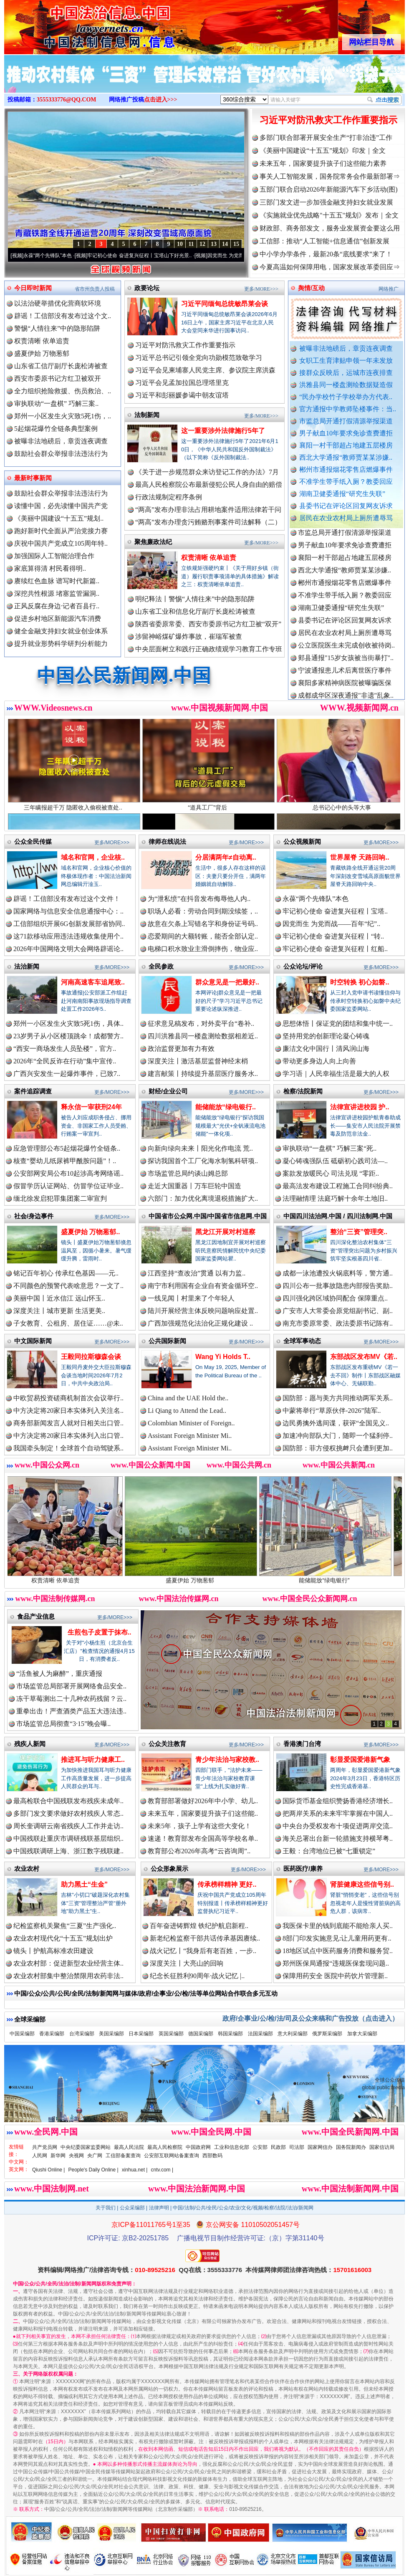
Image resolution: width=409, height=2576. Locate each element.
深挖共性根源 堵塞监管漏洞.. (56, 593)
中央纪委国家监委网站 (86, 2147)
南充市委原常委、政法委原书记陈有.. (338, 1323)
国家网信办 (320, 2147)
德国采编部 (200, 2034)
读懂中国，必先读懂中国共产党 (61, 505)
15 (236, 244)
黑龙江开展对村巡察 (225, 1231)
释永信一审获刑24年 (91, 1107)
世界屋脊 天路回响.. (359, 857)
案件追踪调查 (33, 1091)
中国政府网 (198, 2147)
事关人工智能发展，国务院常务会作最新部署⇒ (330, 176)
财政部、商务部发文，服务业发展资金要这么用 (330, 228)
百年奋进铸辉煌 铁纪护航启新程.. (199, 1925)
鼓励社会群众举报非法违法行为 (61, 453)
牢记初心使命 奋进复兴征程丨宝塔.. (335, 911)
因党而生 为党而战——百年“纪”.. (331, 923)
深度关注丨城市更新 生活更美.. (59, 1310)
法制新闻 (146, 414)
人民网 (39, 2155)
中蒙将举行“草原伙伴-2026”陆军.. (332, 1410)
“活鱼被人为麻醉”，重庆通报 (59, 1673)
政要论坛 (146, 287)
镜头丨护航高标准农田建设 (53, 1950)
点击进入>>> (160, 99)
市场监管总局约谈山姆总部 (188, 1173)
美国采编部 (111, 2034)
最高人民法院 (129, 2147)
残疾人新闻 (29, 1743)
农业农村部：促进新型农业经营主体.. (68, 1963)
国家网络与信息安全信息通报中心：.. (68, 911)
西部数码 (212, 2155)
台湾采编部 (81, 2034)
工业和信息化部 (231, 2147)
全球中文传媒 (73, 24)
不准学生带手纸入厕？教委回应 (346, 481)
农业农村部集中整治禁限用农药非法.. (68, 1975)
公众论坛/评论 (303, 966)
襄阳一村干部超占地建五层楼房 (346, 445)
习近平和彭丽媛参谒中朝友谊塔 (182, 395)
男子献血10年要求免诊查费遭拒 (346, 433)
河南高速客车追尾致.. (93, 982)
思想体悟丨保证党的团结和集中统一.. (338, 1023)
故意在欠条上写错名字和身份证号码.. (203, 923)
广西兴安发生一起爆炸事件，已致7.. (66, 1073)
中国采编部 (22, 2034)
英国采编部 (171, 2034)
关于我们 (106, 2208)
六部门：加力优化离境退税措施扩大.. (203, 1198)
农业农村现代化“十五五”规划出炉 (63, 1938)
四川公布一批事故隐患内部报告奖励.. (338, 1285)
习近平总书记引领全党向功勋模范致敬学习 (198, 357)
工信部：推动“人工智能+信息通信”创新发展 (324, 241)
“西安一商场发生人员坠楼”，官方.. (64, 1048)
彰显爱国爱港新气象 (360, 1759)
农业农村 (26, 1868)
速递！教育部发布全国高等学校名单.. (203, 1838)
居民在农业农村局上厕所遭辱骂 (346, 517)
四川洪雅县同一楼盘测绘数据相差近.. (203, 1036)
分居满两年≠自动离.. (225, 857)
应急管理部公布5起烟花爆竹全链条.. (66, 1148)
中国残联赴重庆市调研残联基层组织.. (68, 1838)
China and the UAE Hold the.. (188, 1398)
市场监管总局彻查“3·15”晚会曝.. (63, 1723)
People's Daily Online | (93, 2170)
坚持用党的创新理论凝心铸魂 (326, 1036)
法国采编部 (260, 2034)
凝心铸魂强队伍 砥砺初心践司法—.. (335, 1160)
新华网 (58, 2155)
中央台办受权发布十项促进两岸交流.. (338, 1826)
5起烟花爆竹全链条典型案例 (56, 428)
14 (225, 244)
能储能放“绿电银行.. (225, 1107)
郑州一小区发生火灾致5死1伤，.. (62, 416)
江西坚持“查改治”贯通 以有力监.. (196, 1273)
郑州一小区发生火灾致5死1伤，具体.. (68, 1023)
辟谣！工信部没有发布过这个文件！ (66, 898)
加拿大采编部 (362, 2034)
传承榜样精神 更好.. (226, 1884)
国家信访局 (381, 2147)
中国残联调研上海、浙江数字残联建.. (68, 1851)
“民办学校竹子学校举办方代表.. (345, 396)
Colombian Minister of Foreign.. (191, 1423)
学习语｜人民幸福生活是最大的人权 (336, 1073)
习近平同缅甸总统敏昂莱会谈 (224, 303)
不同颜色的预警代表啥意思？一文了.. (68, 1285)
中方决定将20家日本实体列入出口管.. (68, 1435)
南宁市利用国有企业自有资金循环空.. (203, 1285)
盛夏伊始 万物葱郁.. (90, 1231)
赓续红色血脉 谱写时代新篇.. (56, 581)
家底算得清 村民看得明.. (50, 568)
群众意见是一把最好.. (227, 982)
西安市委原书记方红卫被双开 (57, 378)
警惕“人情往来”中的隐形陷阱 (57, 328)
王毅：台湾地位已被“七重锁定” (329, 1851)
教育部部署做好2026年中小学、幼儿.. (203, 1800)
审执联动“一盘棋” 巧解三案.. (56, 403)
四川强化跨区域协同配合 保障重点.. (335, 1298)
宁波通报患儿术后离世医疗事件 (344, 677)
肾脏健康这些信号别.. (362, 1884)
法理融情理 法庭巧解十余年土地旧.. (335, 1198)
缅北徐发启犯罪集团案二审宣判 (60, 1198)
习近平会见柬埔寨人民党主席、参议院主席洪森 (205, 370)
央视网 (76, 2155)
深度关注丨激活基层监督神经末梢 (198, 1061)
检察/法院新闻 (303, 1091)
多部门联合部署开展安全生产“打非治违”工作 (326, 137)
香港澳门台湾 (302, 1743)
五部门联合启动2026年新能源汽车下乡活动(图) (329, 189)
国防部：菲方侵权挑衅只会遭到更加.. (338, 1448)
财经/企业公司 (168, 1091)
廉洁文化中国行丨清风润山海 (326, 1048)
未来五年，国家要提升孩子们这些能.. (203, 1813)
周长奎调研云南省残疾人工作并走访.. (68, 1826)
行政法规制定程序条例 (168, 497)
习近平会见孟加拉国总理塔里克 (182, 382)
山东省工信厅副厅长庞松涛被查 (61, 365)
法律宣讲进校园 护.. (359, 1107)
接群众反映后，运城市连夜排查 (346, 372)
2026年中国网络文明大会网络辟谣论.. (68, 948)
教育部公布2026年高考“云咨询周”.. (199, 1851)
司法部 (296, 2147)
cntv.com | (162, 2170)
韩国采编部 (230, 2034)
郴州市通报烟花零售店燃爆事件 (346, 469)
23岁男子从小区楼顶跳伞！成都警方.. (68, 1036)
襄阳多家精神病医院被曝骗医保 (344, 690)
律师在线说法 (167, 841)
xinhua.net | (135, 2170)
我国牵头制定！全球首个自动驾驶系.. (68, 1448)
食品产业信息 (36, 1616)
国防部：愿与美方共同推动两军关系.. (338, 1398)
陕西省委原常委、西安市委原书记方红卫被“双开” (208, 624)
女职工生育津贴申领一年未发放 (346, 360)
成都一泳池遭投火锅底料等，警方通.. (338, 1273)
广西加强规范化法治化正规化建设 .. (200, 1323)
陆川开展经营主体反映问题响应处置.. (203, 1310)
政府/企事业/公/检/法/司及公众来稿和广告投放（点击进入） (310, 2018)
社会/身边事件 (33, 1216)
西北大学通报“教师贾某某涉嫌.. (345, 457)
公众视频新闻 (302, 841)
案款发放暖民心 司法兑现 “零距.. (331, 1173)
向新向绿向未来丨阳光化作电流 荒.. (200, 1148)
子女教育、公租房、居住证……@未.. (68, 1323)
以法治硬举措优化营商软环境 (57, 303)
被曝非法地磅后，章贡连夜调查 (346, 348)
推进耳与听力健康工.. (93, 1759)
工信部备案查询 (123, 2155)
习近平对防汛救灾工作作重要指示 (328, 120)
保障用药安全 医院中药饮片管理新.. (335, 1975)
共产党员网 (44, 2147)
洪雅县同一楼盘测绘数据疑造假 (346, 384)
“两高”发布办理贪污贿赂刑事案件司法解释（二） (208, 522)
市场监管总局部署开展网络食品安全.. (71, 1686)
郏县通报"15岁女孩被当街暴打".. (346, 665)
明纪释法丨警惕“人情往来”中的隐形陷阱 (195, 598)
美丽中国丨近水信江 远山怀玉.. (59, 1298)
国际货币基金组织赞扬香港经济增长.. (338, 1800)
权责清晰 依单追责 (41, 340)
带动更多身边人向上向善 (319, 1061)
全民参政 (161, 966)
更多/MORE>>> (261, 289)
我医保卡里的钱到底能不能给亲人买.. (338, 1925)
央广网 (94, 2155)
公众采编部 (132, 2208)
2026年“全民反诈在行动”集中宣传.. (64, 1061)
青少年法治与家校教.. (227, 1759)
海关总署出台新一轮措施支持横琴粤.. (338, 1838)
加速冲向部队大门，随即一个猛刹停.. (338, 1435)
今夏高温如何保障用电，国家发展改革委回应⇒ (330, 267)
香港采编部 (51, 2034)
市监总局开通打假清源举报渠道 (346, 421)
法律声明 (159, 2208)
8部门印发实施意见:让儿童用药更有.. (337, 1938)
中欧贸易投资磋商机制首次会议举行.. (68, 1398)
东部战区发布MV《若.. (363, 1356)
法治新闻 (26, 966)
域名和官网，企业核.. (93, 857)
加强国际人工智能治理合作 (54, 555)
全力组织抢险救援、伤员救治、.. (62, 391)
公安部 (260, 2147)
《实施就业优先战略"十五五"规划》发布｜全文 (329, 215)
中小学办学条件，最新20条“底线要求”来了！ (326, 254)
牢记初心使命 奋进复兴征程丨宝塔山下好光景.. (151, 255)
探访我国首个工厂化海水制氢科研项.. (203, 1160)
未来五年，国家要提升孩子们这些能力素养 (323, 163)
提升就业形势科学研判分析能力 (61, 643)
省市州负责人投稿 (95, 289)
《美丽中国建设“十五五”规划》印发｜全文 (323, 150)
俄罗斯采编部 (327, 2034)
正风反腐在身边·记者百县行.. (56, 606)
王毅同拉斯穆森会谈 (91, 1356)
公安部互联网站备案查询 (171, 2155)
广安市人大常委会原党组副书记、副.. (338, 1310)
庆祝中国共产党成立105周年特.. (61, 543)
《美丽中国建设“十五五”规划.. (59, 518)
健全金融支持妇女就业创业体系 (61, 631)
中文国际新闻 (33, 1340)
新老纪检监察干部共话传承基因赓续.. (205, 1938)
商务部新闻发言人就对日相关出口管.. (68, 1423)
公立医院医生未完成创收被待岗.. (346, 652)
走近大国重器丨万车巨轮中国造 (194, 1185)
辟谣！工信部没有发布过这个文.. (62, 315)
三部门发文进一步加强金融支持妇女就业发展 (326, 202)
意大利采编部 (293, 2034)
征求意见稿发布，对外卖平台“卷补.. (201, 1023)
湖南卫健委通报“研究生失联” (342, 493)
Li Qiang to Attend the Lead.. (187, 1410)
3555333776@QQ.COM (66, 99)
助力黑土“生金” (84, 1884)
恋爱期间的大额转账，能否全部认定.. (203, 936)
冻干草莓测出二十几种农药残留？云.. (71, 1698)
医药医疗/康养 (303, 1868)
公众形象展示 (169, 1868)
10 (180, 244)
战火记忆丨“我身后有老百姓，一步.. (203, 1950)
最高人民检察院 (164, 2147)
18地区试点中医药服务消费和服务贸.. (338, 1950)
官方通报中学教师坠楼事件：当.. (347, 408)
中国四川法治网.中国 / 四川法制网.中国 (337, 1216)
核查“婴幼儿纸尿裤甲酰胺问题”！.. (64, 1160)
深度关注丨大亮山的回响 (186, 1963)
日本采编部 (141, 2034)
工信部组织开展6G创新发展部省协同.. (69, 923)
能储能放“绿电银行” (340, 1577)
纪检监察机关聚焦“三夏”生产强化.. (64, 1925)
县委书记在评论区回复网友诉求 (346, 505)
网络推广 (389, 289)
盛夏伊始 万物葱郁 (41, 353)
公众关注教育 (167, 1743)
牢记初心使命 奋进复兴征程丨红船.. (335, 948)
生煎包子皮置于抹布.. (99, 1632)
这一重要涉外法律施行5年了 (223, 430)
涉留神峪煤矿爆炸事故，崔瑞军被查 (188, 636)
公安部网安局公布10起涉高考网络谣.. (68, 1173)
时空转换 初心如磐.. (359, 982)
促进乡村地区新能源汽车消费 (57, 618)
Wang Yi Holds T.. (222, 1356)
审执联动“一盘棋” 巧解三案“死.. (329, 1148)
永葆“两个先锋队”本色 (59, 255)
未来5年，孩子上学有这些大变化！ (199, 1826)
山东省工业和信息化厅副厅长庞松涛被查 (195, 611)
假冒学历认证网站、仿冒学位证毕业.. (68, 1185)
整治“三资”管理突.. (358, 1231)
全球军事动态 (302, 1340)
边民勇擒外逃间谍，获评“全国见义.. (336, 1423)
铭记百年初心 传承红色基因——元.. (66, 1273)
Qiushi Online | (48, 2170)
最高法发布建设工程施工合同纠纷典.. (338, 1185)
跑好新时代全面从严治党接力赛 (61, 530)
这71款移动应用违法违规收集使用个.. (68, 936)
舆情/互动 (311, 287)
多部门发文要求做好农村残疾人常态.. (68, 1813)
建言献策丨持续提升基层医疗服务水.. (203, 1073)
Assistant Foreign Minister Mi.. (190, 1435)
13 (214, 244)
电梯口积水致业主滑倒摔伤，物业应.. (203, 948)
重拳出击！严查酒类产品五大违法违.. (71, 1711)
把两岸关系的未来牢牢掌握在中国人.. (338, 1813)
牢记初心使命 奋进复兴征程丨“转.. (333, 936)
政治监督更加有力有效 (181, 1048)
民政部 (278, 2147)
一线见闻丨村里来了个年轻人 (191, 1298)
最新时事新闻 (33, 477)
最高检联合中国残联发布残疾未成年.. (68, 1800)
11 (191, 244)
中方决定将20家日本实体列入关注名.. (68, 1410)
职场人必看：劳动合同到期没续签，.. (203, 911)
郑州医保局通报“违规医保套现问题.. (336, 1963)
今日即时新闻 (33, 287)
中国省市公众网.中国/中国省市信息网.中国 (208, 1216)
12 (202, 244)
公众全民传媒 (33, 841)
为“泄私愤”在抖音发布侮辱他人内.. (199, 898)
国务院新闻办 (351, 2147)
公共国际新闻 (167, 1340)
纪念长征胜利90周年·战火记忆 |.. (197, 1975)
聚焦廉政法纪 (153, 541)
